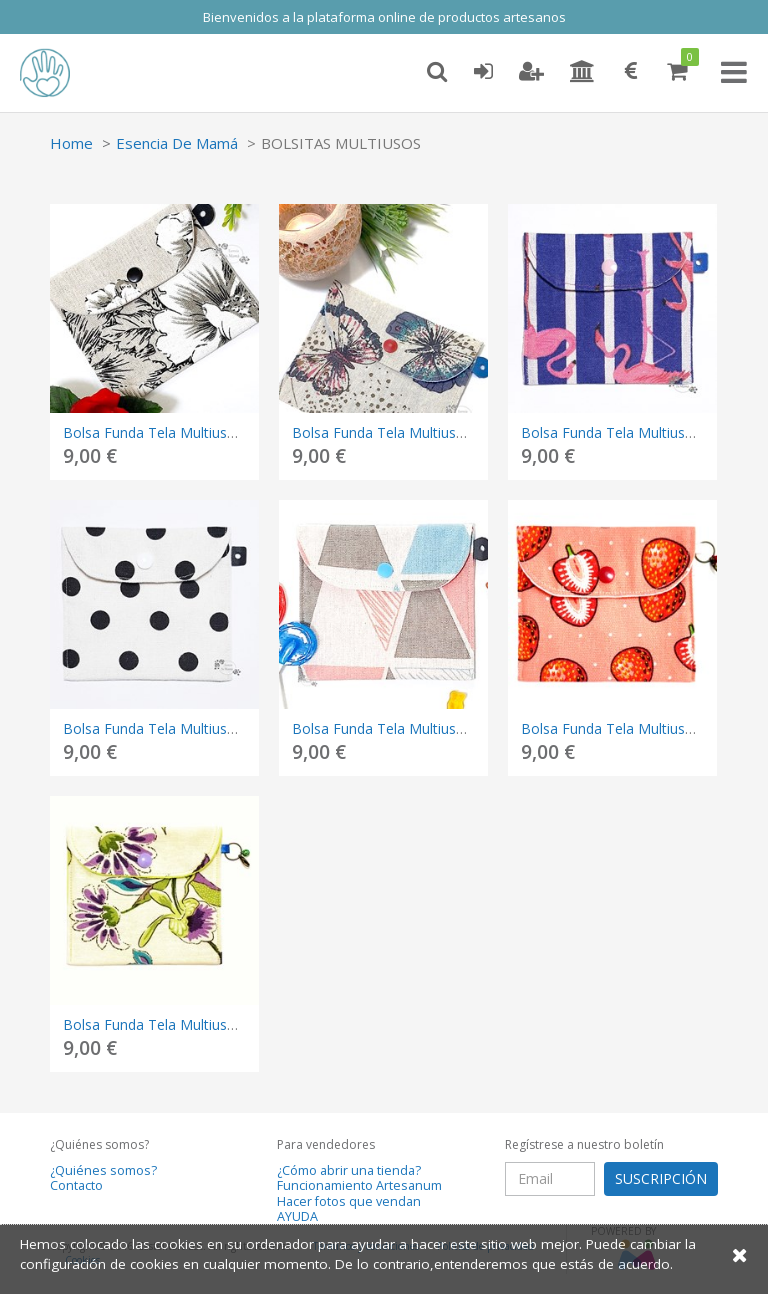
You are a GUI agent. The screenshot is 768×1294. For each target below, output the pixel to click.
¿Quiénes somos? (103, 1170)
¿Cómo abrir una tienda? (349, 1170)
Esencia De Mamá (177, 143)
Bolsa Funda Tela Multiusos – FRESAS (644, 728)
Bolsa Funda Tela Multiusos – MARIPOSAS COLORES (464, 432)
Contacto (76, 1185)
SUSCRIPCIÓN (661, 1178)
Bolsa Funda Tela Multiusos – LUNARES (192, 728)
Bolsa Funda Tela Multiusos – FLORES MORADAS (224, 1024)
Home (71, 143)
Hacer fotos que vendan (349, 1201)
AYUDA (297, 1216)
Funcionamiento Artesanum (359, 1185)
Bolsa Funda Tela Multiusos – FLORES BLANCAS (221, 432)
